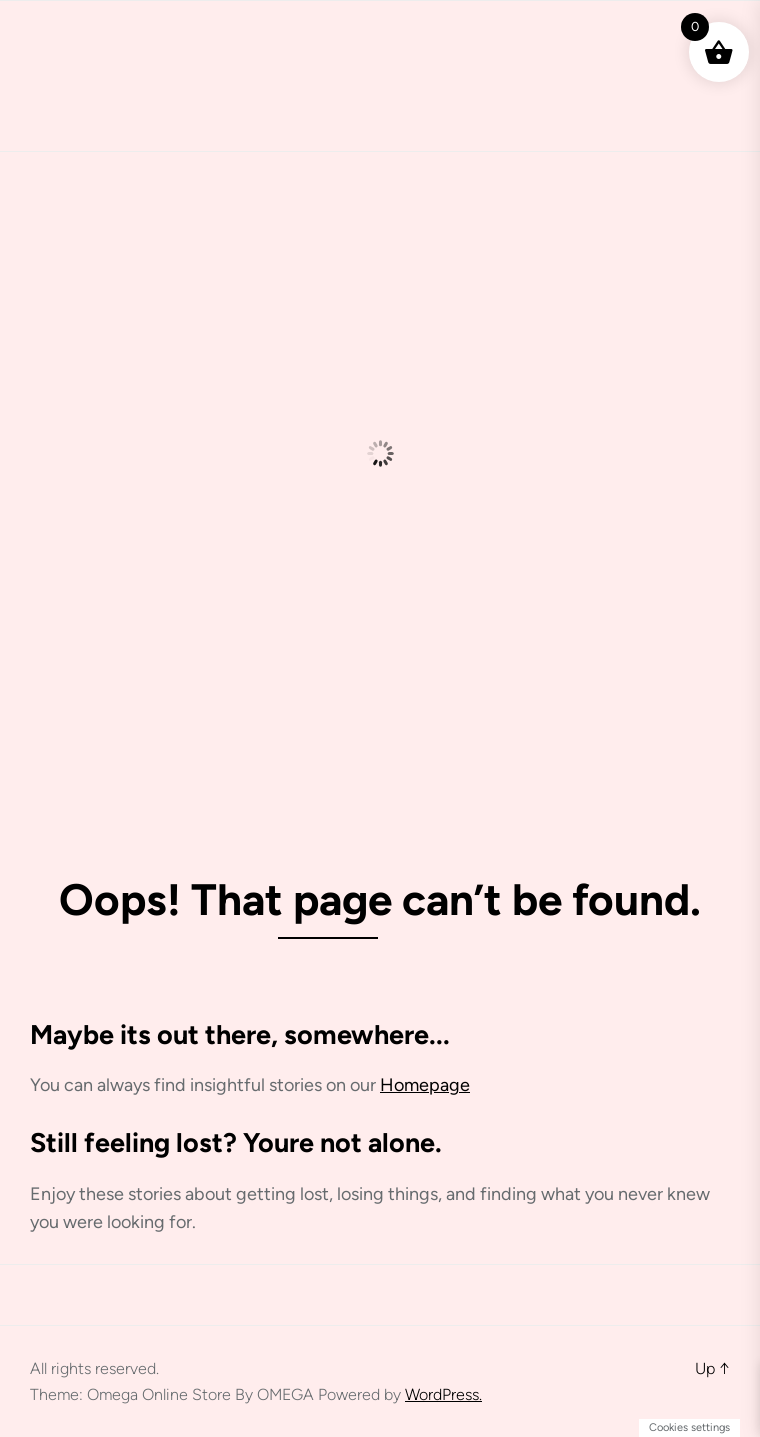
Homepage (425, 1085)
